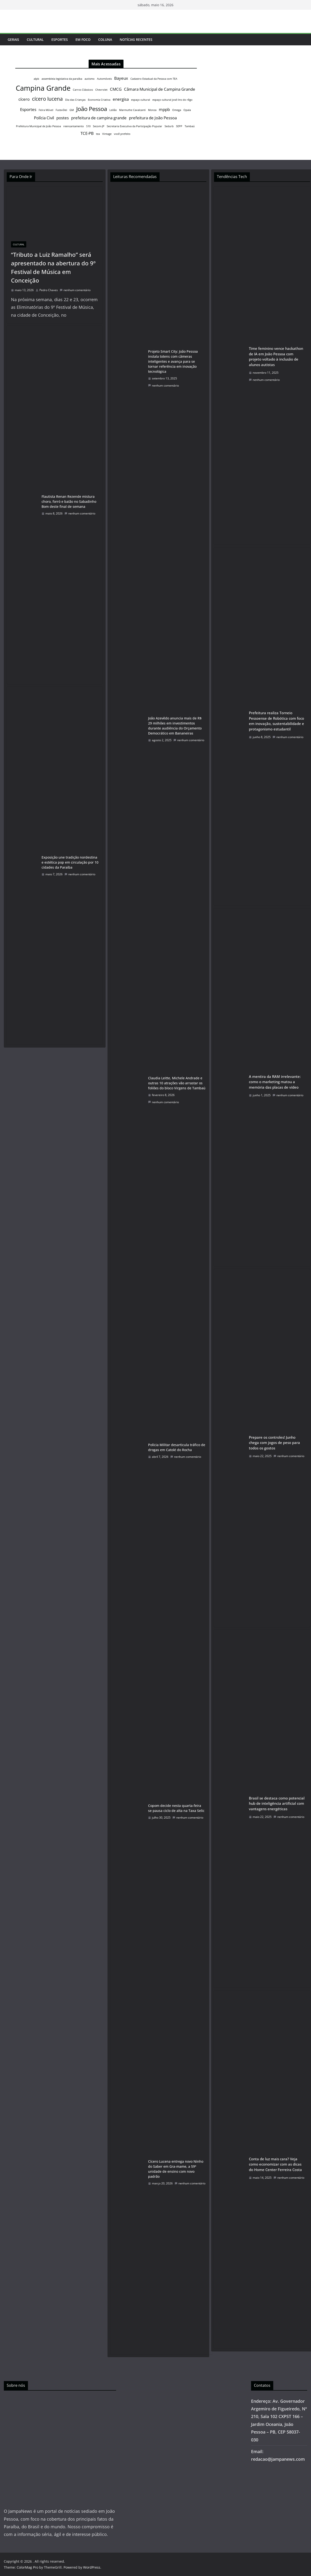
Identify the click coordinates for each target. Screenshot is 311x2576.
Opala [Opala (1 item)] (187, 110)
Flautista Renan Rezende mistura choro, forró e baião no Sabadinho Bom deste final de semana (69, 501)
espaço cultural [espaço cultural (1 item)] (140, 99)
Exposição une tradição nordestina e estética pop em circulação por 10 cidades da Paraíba (70, 862)
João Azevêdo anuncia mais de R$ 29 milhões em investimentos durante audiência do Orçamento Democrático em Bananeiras (175, 725)
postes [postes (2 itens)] (62, 118)
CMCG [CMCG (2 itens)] (116, 89)
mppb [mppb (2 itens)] (164, 109)
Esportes (59, 39)
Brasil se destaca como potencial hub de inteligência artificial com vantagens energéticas (277, 1803)
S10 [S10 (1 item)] (88, 126)
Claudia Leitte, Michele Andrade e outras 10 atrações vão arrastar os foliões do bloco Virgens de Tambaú (176, 1083)
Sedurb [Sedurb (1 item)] (169, 126)
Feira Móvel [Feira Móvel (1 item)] (46, 110)
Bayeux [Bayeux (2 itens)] (121, 78)
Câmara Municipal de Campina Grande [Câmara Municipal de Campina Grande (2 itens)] (159, 89)
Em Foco (83, 39)
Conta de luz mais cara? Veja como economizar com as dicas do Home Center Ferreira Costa (275, 2164)
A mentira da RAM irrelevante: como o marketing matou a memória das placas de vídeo (275, 1082)
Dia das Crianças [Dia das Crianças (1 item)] (75, 99)
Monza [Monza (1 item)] (152, 110)
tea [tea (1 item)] (98, 134)
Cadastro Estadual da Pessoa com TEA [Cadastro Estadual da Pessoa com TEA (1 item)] (153, 78)
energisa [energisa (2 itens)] (121, 99)
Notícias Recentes (136, 39)
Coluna (105, 39)
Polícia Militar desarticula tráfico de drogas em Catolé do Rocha (176, 1447)
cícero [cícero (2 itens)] (24, 99)
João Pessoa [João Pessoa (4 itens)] (91, 109)
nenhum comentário (75, 290)
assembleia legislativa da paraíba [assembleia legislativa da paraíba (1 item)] (62, 78)
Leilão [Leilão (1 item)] (113, 110)
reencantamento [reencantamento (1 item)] (73, 126)
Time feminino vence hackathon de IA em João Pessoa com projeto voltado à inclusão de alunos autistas (276, 356)
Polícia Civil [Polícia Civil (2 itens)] (44, 118)
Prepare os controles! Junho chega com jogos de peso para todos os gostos (274, 1442)
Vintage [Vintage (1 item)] (107, 134)
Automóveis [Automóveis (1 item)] (104, 78)
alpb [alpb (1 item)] (36, 78)
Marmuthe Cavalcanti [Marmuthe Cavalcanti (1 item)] (132, 110)
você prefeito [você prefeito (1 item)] (122, 134)
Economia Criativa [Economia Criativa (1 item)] (99, 99)
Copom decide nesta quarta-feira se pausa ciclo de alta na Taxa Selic (176, 1808)
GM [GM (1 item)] (72, 110)
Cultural (35, 39)
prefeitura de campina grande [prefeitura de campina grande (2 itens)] (99, 118)
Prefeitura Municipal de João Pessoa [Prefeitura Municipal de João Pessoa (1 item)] (38, 126)
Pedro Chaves (48, 290)
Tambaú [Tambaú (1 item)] (190, 126)
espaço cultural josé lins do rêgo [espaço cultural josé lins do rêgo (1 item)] (172, 99)
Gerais (13, 39)
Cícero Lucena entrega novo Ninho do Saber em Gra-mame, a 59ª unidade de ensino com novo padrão (175, 2169)
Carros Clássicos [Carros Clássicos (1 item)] (83, 89)
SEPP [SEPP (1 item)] (179, 126)
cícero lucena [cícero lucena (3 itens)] (47, 98)
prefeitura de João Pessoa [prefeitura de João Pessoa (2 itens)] (153, 118)
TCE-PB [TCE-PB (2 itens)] (87, 133)
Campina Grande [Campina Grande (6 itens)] (43, 88)
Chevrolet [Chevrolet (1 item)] (101, 89)
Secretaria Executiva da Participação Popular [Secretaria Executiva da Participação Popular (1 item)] (134, 126)
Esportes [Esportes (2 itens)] (28, 109)
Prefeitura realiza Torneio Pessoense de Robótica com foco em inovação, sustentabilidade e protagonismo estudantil (276, 720)
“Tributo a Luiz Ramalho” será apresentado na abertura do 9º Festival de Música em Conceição (53, 267)
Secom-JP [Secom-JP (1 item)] (98, 126)
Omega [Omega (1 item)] (176, 110)
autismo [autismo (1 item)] (90, 78)
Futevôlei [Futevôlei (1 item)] (61, 110)
